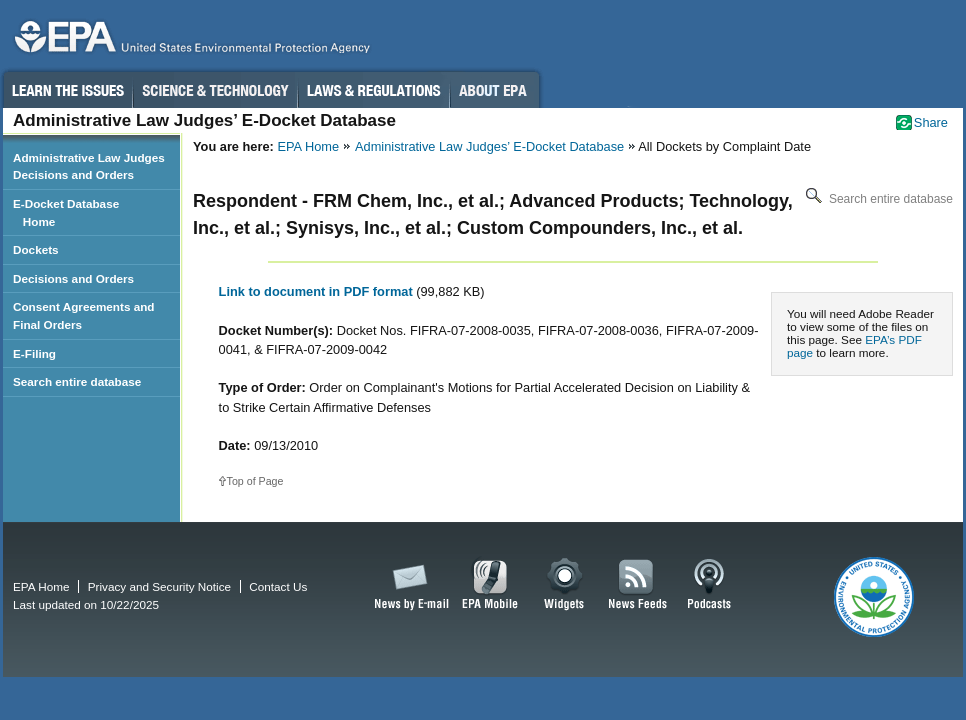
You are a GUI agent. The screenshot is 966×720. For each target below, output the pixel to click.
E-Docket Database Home (66, 212)
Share (931, 122)
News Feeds (638, 585)
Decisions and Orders (73, 278)
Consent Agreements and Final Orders (84, 315)
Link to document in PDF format (318, 291)
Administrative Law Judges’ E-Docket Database (489, 146)
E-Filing (34, 353)
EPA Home (308, 146)
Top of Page (255, 481)
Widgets (565, 585)
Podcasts (709, 585)
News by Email (408, 585)
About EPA (494, 90)
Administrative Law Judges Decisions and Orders (89, 166)
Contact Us (278, 586)
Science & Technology (215, 90)
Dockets (36, 249)
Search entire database (877, 199)
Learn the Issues (67, 90)
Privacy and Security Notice (159, 586)
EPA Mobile (490, 585)
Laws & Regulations (373, 90)
